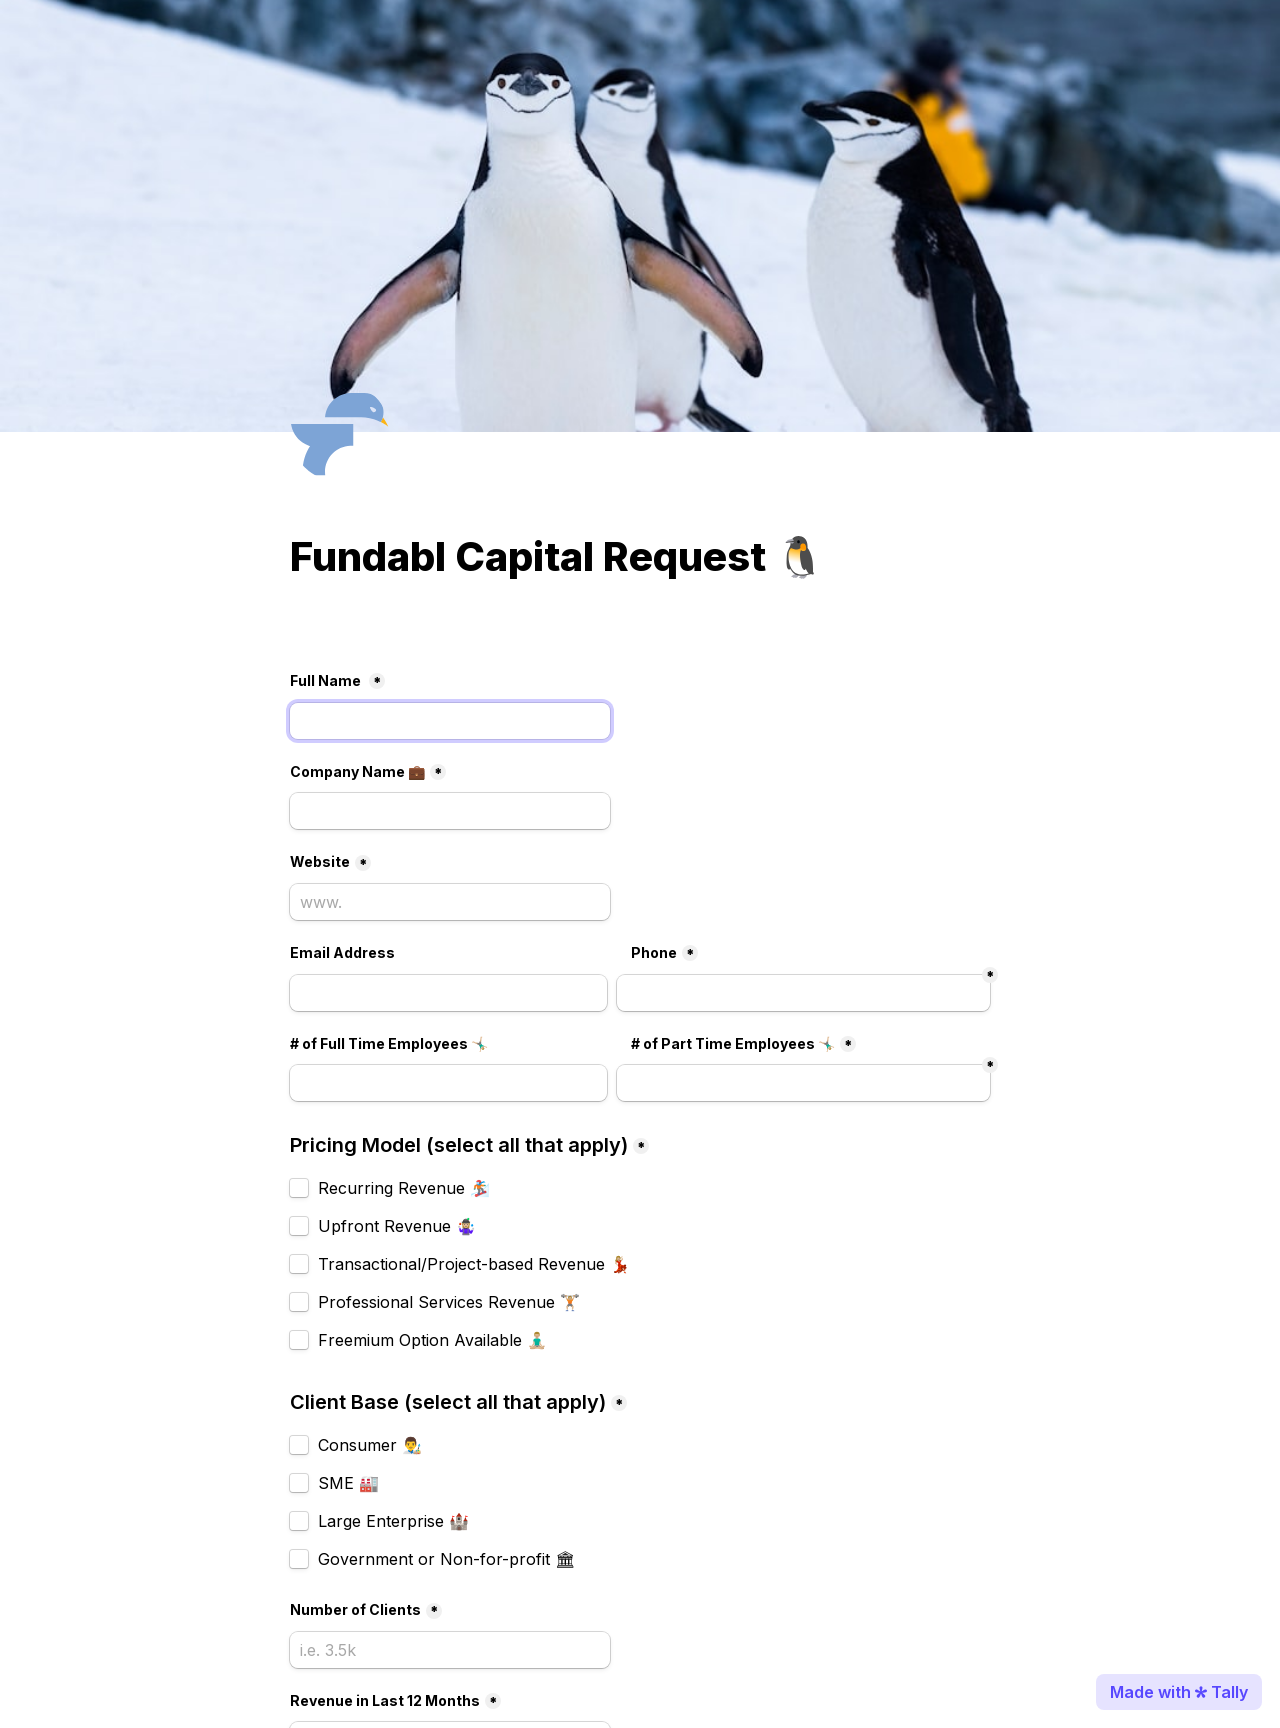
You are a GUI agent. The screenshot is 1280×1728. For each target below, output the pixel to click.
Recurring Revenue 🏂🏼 (404, 1188)
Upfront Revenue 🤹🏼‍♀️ (397, 1226)
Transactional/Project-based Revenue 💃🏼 (474, 1264)
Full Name (327, 680)
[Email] (448, 993)
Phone (654, 952)
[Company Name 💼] (450, 811)
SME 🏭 (348, 1483)
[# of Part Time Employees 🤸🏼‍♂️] (448, 1083)
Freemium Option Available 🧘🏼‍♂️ (432, 1340)
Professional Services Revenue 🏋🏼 (449, 1302)
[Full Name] (450, 721)
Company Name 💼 (357, 771)
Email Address (342, 952)
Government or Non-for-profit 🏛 (446, 1559)
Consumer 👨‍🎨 (370, 1445)
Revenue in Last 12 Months (385, 1700)
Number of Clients (355, 1609)
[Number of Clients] (450, 1650)
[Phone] (803, 993)
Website (320, 861)
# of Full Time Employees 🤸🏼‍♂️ (389, 1043)
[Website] (450, 902)
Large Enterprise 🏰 (393, 1521)
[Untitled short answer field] (803, 1083)
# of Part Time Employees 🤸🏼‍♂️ (733, 1043)
